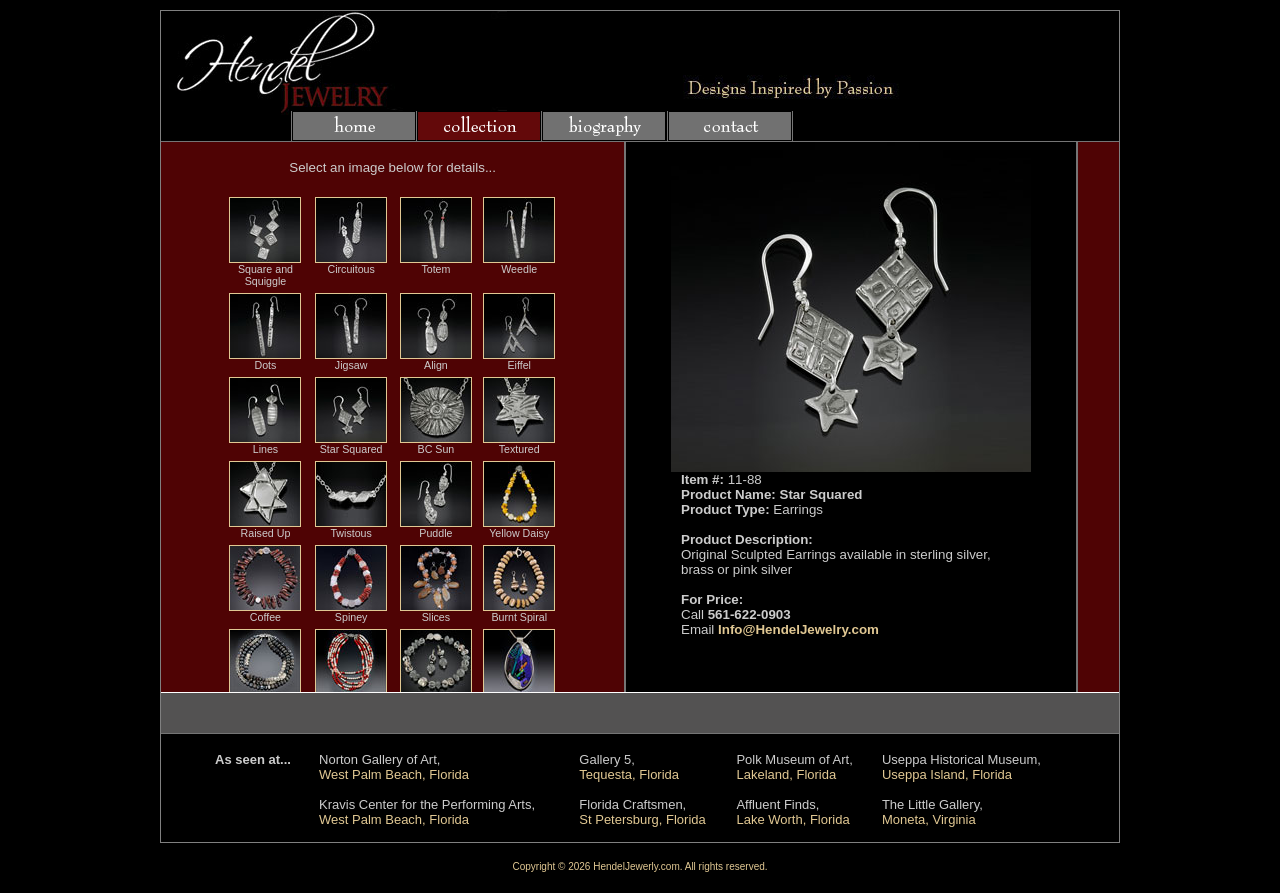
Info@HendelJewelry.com (798, 629)
